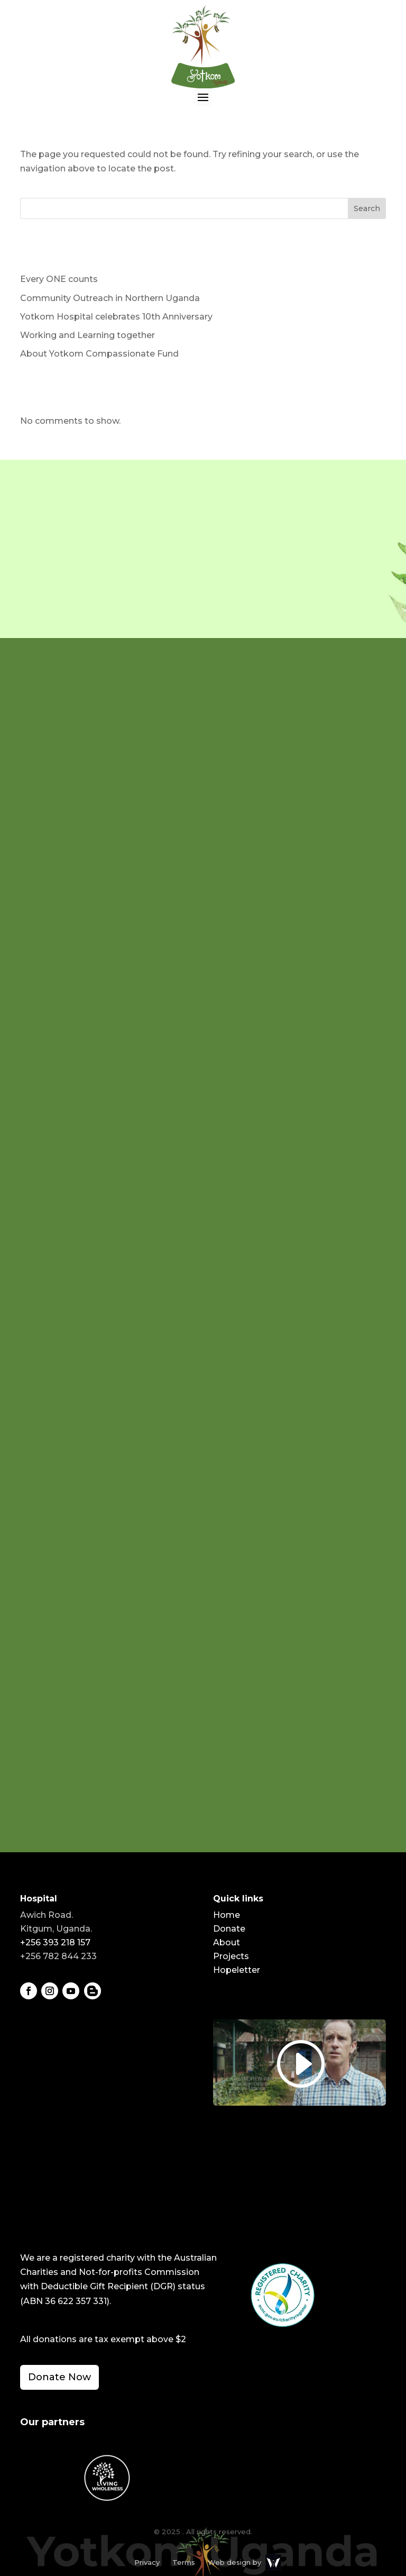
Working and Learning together (87, 335)
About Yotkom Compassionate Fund (99, 354)
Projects (231, 1956)
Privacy (147, 2562)
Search (367, 208)
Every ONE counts (59, 279)
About (226, 1942)
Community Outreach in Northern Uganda (110, 298)
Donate (229, 1929)
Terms (183, 2562)
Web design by (234, 2562)
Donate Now (59, 2377)
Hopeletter (236, 1970)
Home (226, 1915)
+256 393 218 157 (55, 1942)
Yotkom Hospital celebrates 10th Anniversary (116, 317)
